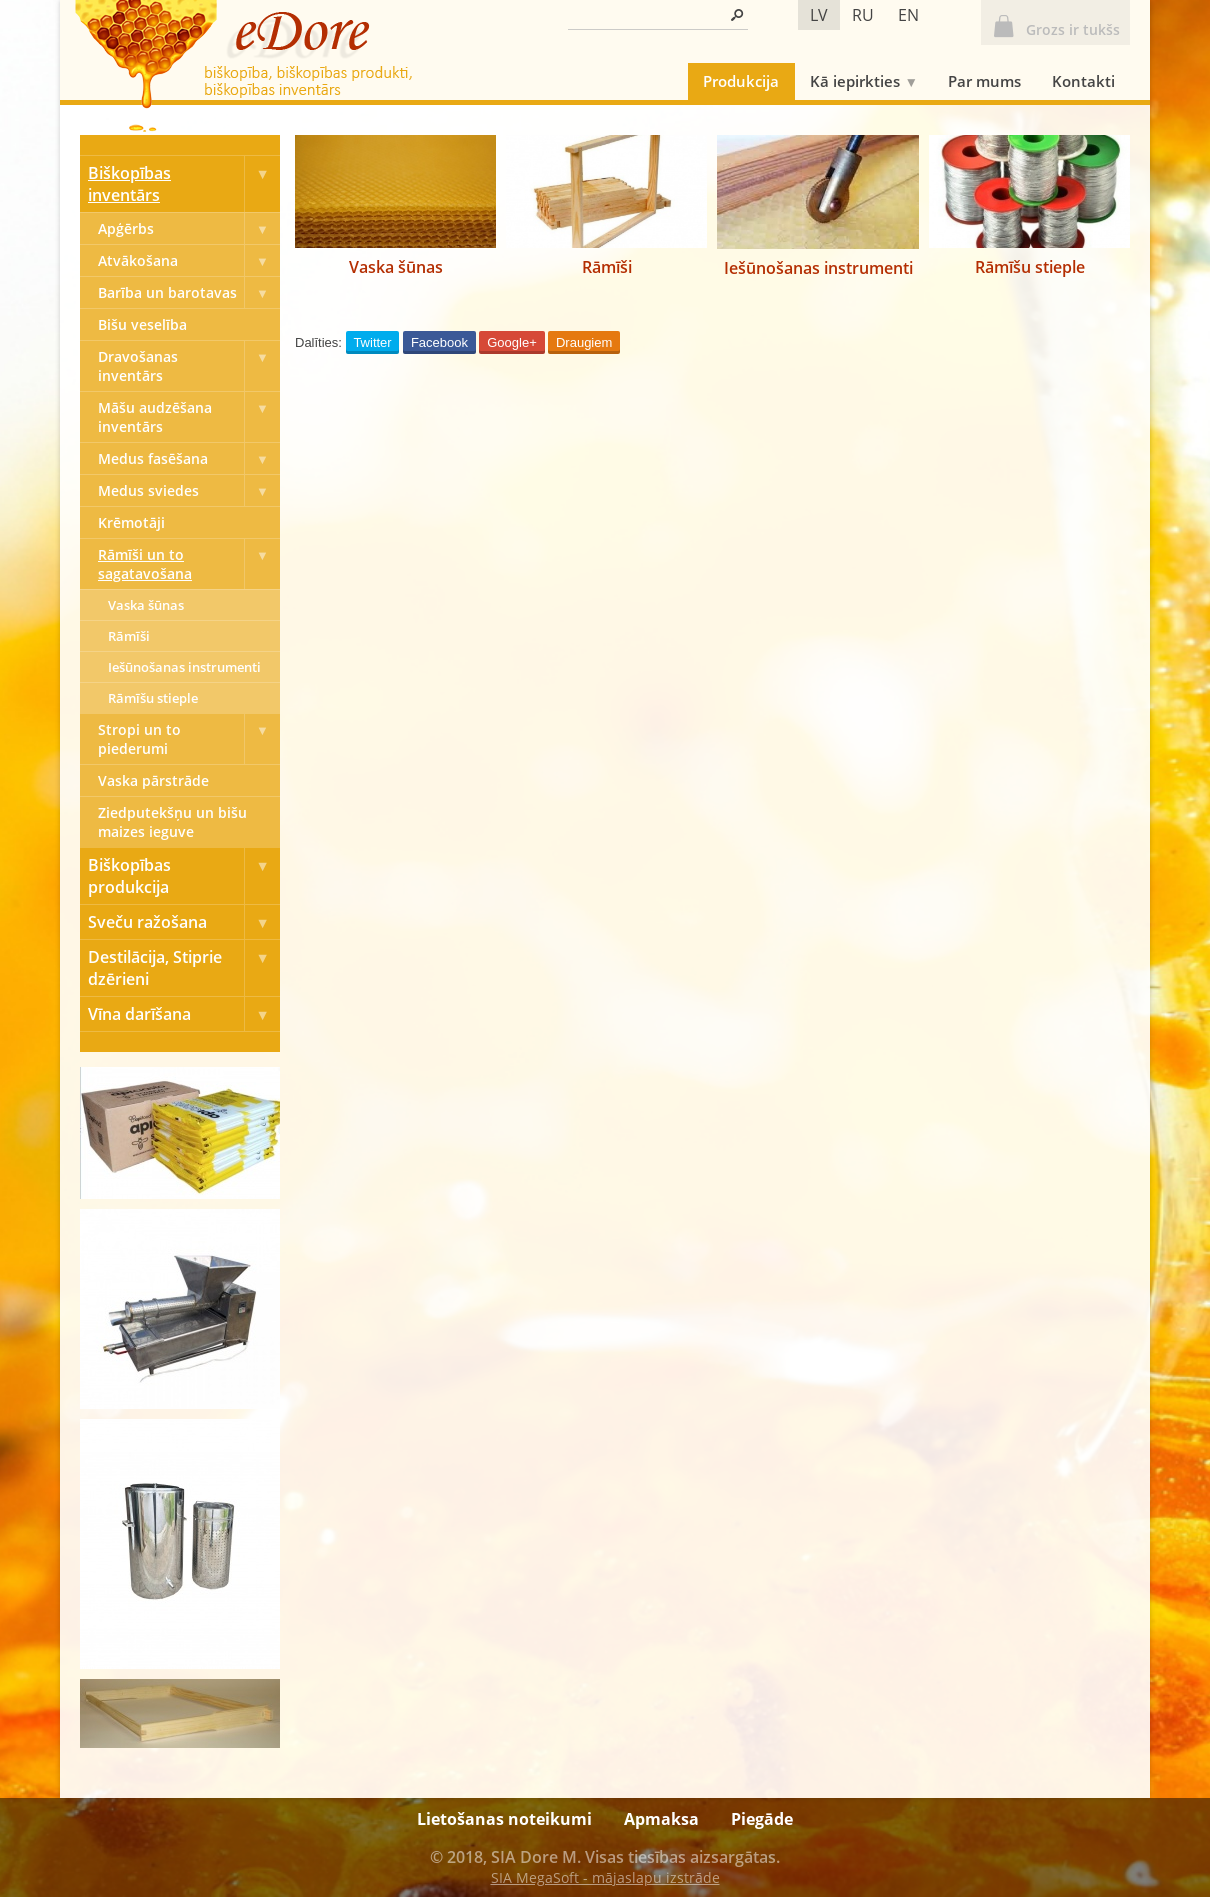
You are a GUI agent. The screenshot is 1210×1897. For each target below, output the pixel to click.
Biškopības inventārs (184, 184)
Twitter (372, 342)
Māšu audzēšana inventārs (189, 417)
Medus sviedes (189, 490)
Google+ (512, 342)
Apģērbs (189, 228)
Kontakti (1083, 81)
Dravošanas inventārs (189, 366)
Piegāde (762, 1819)
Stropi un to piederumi (189, 739)
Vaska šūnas (146, 605)
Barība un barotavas (189, 292)
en (908, 15)
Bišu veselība (142, 324)
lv (819, 15)
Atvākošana (189, 260)
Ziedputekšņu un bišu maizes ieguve (172, 822)
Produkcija (741, 81)
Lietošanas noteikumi (504, 1819)
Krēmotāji (131, 522)
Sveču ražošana (184, 922)
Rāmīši (129, 636)
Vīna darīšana (184, 1014)
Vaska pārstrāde (153, 780)
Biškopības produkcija (184, 876)
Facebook (439, 342)
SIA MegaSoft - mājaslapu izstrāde (605, 1877)
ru (863, 15)
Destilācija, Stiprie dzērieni (184, 968)
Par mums (984, 81)
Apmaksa (661, 1819)
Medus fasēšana (189, 458)
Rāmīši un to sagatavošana (189, 564)
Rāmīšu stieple (153, 698)
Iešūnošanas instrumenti (184, 667)
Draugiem (584, 342)
